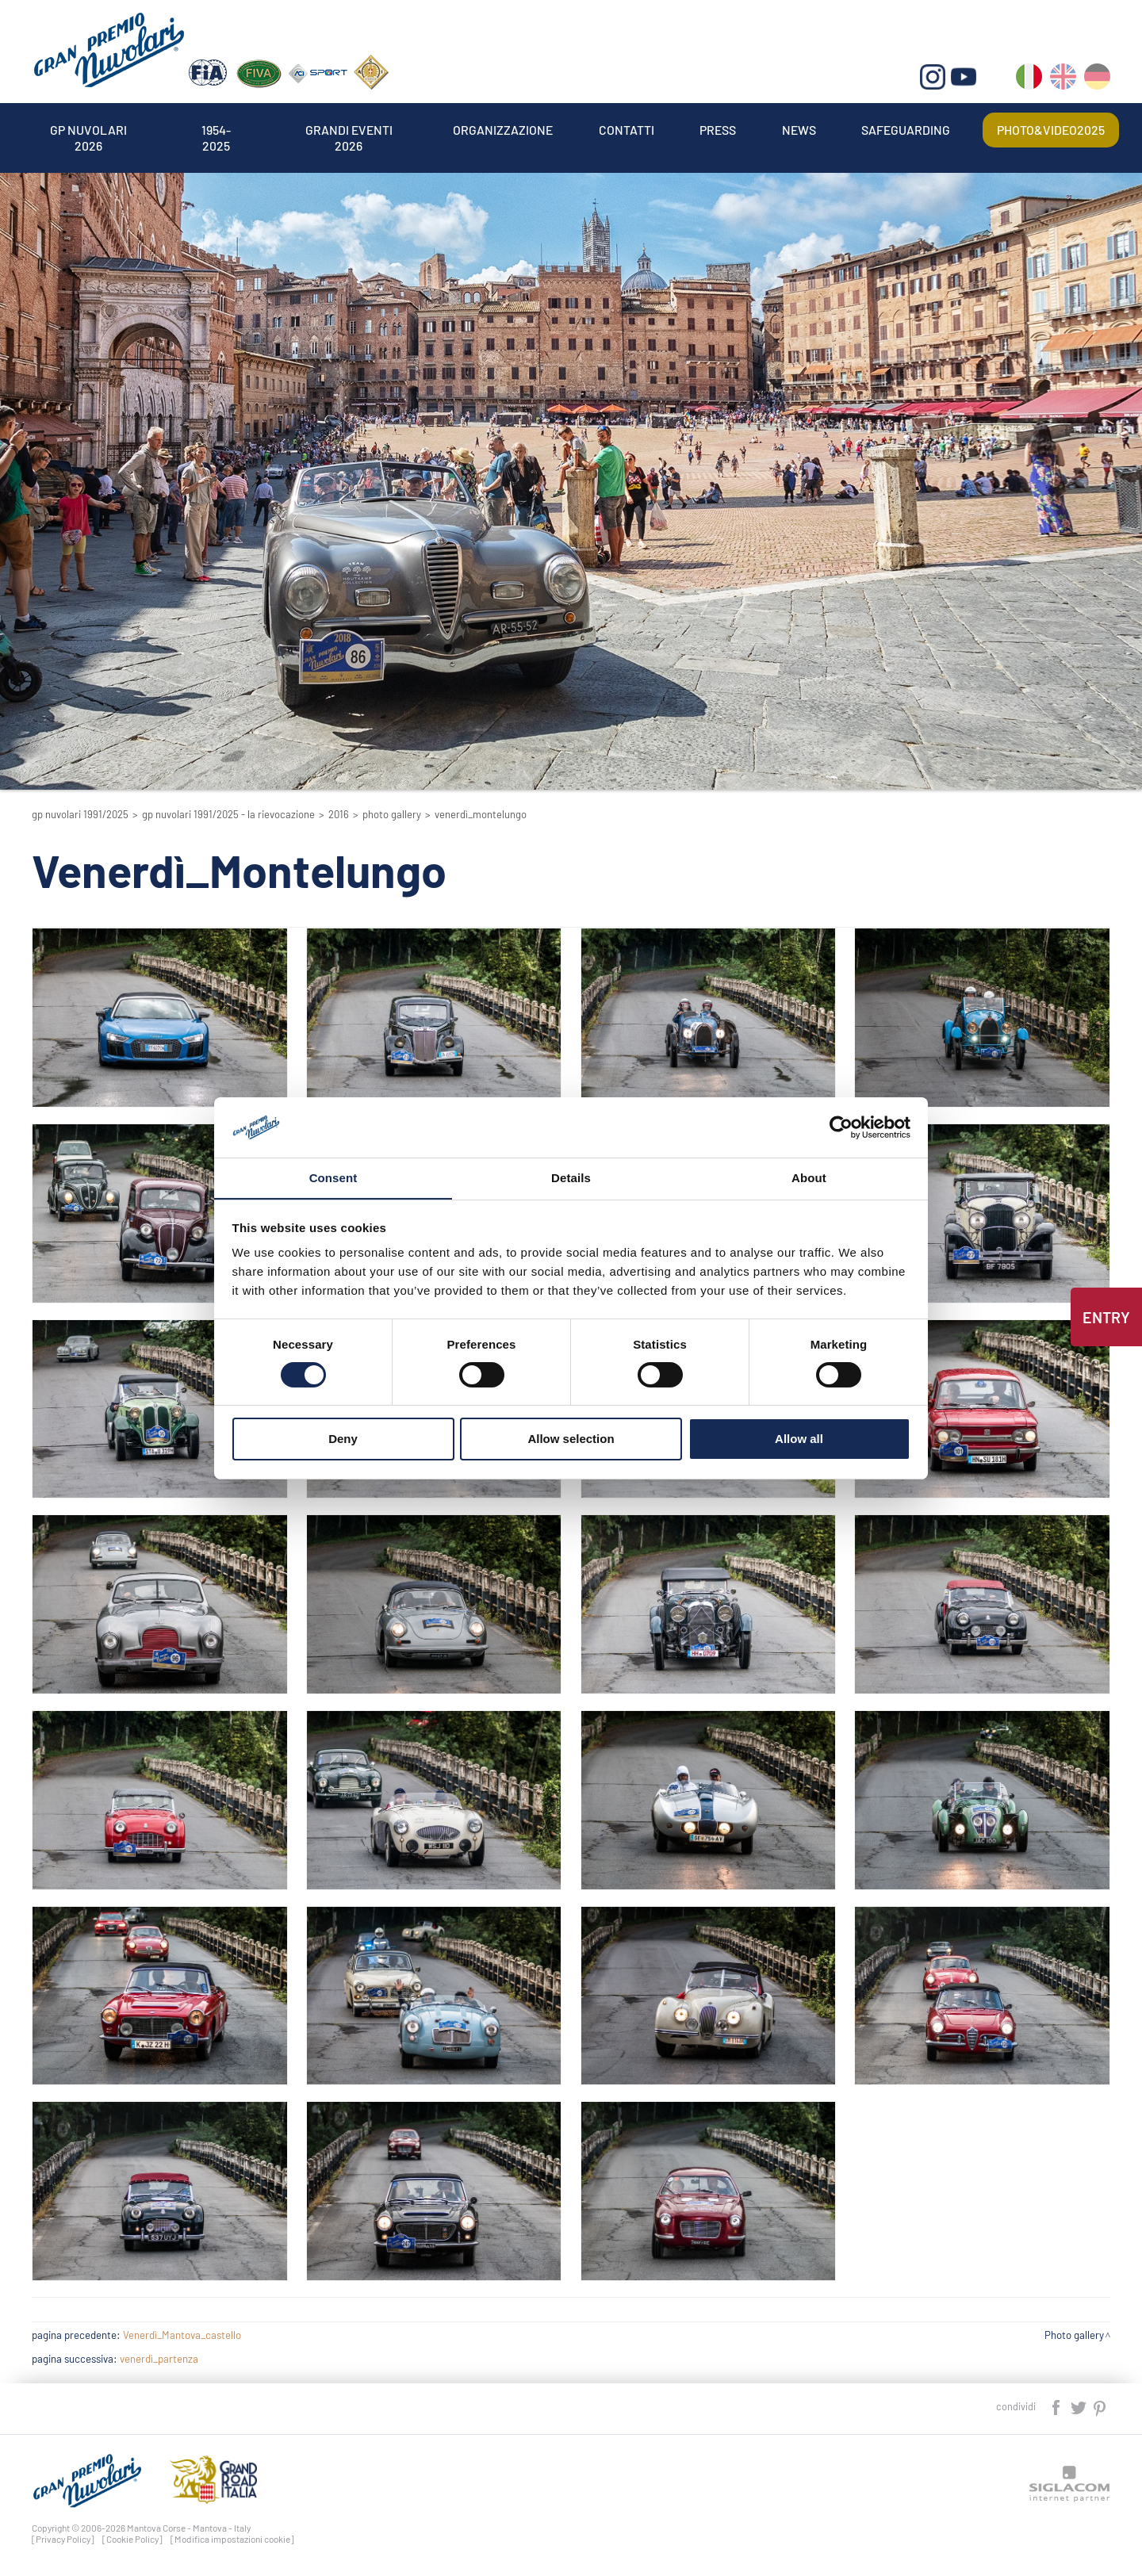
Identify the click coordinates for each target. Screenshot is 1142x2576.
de (1097, 79)
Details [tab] (571, 1178)
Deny (343, 1439)
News (799, 129)
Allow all (799, 1439)
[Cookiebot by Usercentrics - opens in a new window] (841, 1127)
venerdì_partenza (159, 2358)
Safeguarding (906, 129)
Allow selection (570, 1439)
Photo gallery (391, 814)
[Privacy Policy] (63, 2538)
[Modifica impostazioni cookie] (232, 2538)
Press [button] (718, 129)
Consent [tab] (333, 1178)
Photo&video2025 (1051, 129)
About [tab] (808, 1178)
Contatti (626, 129)
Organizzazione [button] (504, 129)
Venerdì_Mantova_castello (182, 2335)
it (1029, 79)
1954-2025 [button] (215, 129)
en (1063, 79)
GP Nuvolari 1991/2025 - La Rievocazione (228, 814)
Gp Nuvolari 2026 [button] (88, 129)
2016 (338, 814)
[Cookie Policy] (132, 2538)
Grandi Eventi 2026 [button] (349, 129)
